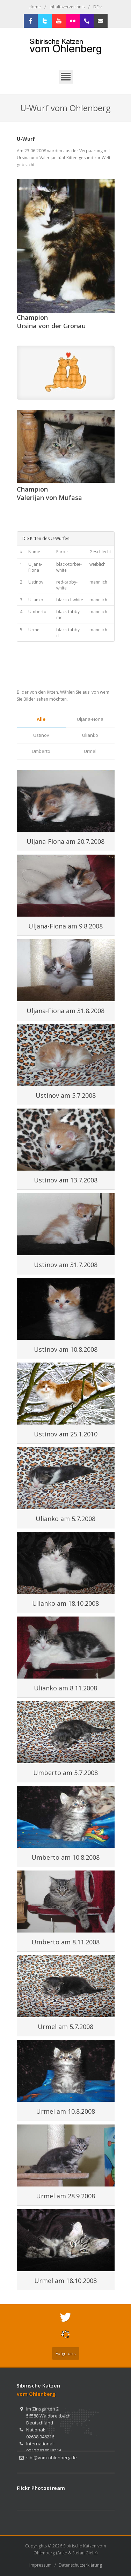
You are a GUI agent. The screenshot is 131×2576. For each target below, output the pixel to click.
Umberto (41, 751)
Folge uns (66, 2353)
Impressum (40, 2565)
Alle (41, 719)
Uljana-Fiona (90, 719)
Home (35, 7)
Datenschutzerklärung (80, 2565)
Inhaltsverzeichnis (67, 7)
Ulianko (90, 735)
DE (97, 6)
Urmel (90, 751)
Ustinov (41, 735)
